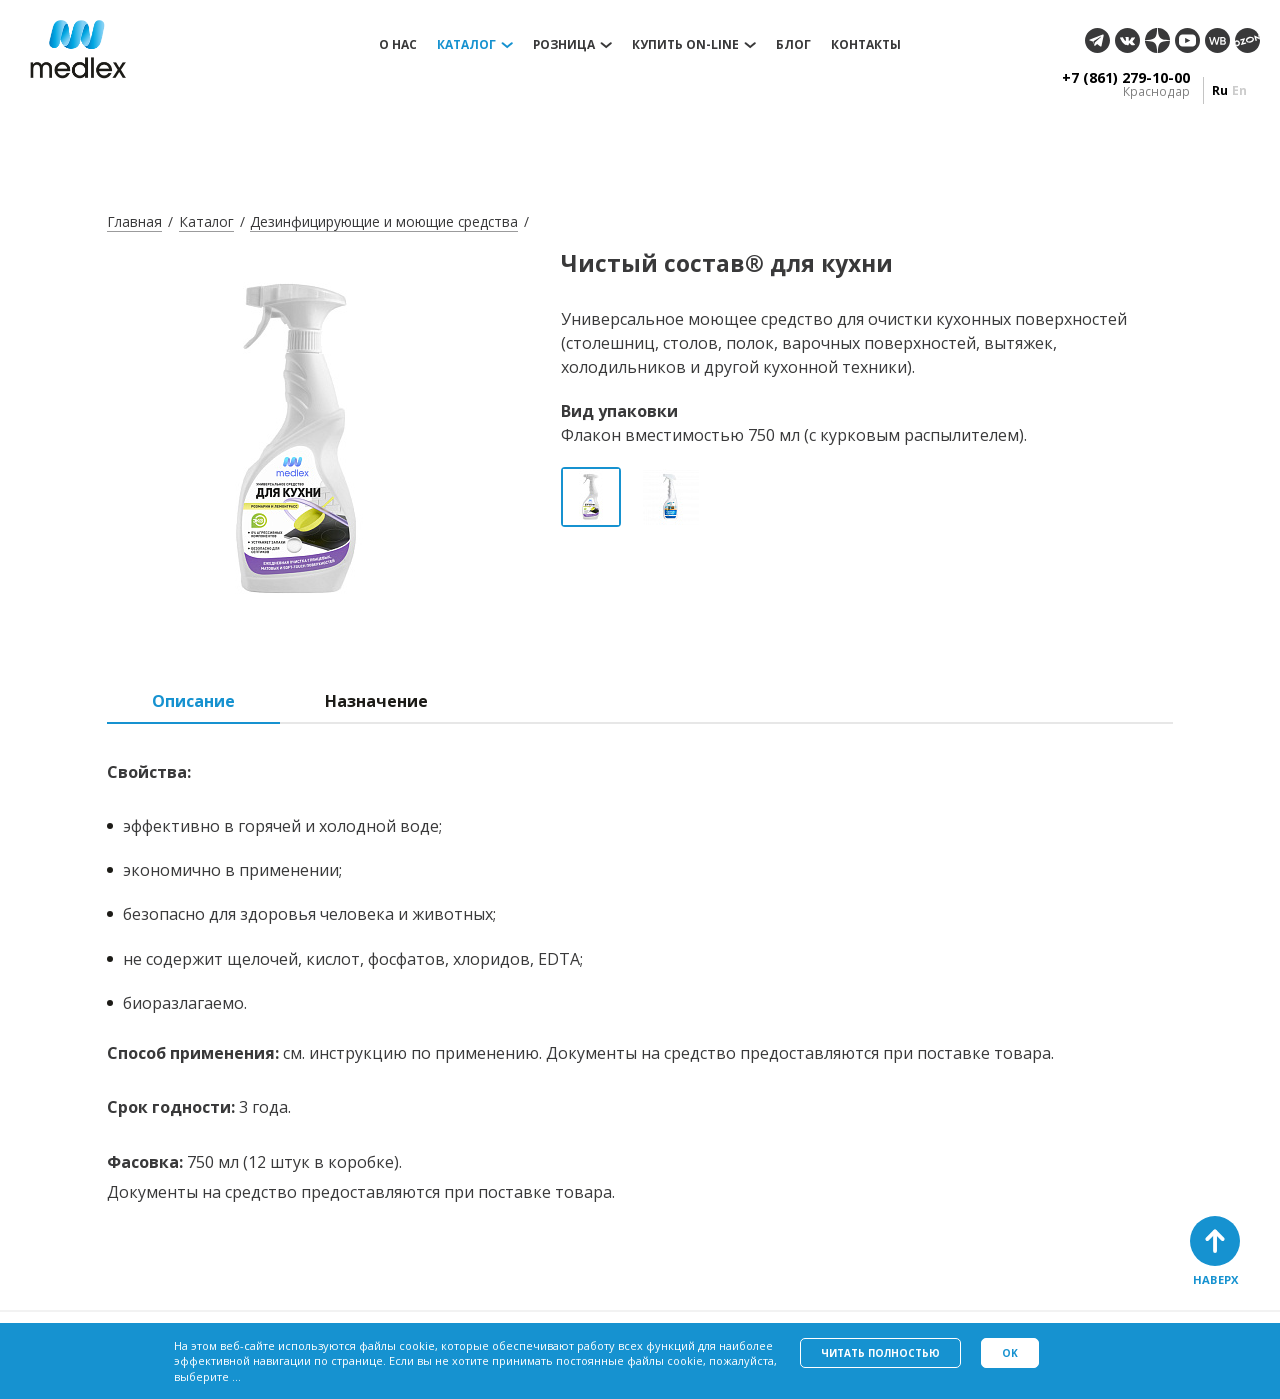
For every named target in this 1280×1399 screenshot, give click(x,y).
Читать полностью (880, 1353)
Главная (134, 221)
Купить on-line (685, 45)
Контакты (866, 45)
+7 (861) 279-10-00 (1126, 78)
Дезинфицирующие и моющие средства (384, 221)
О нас (398, 45)
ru (1220, 90)
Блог (793, 45)
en (1239, 90)
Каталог (466, 45)
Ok (1010, 1353)
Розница (564, 45)
